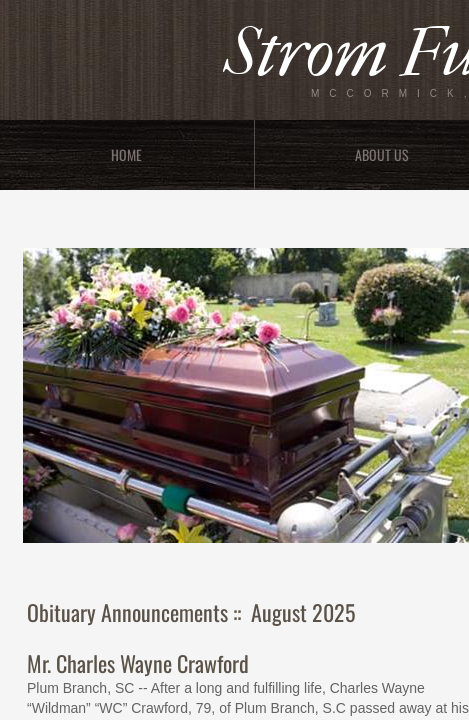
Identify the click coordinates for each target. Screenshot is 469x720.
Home (126, 154)
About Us (382, 154)
